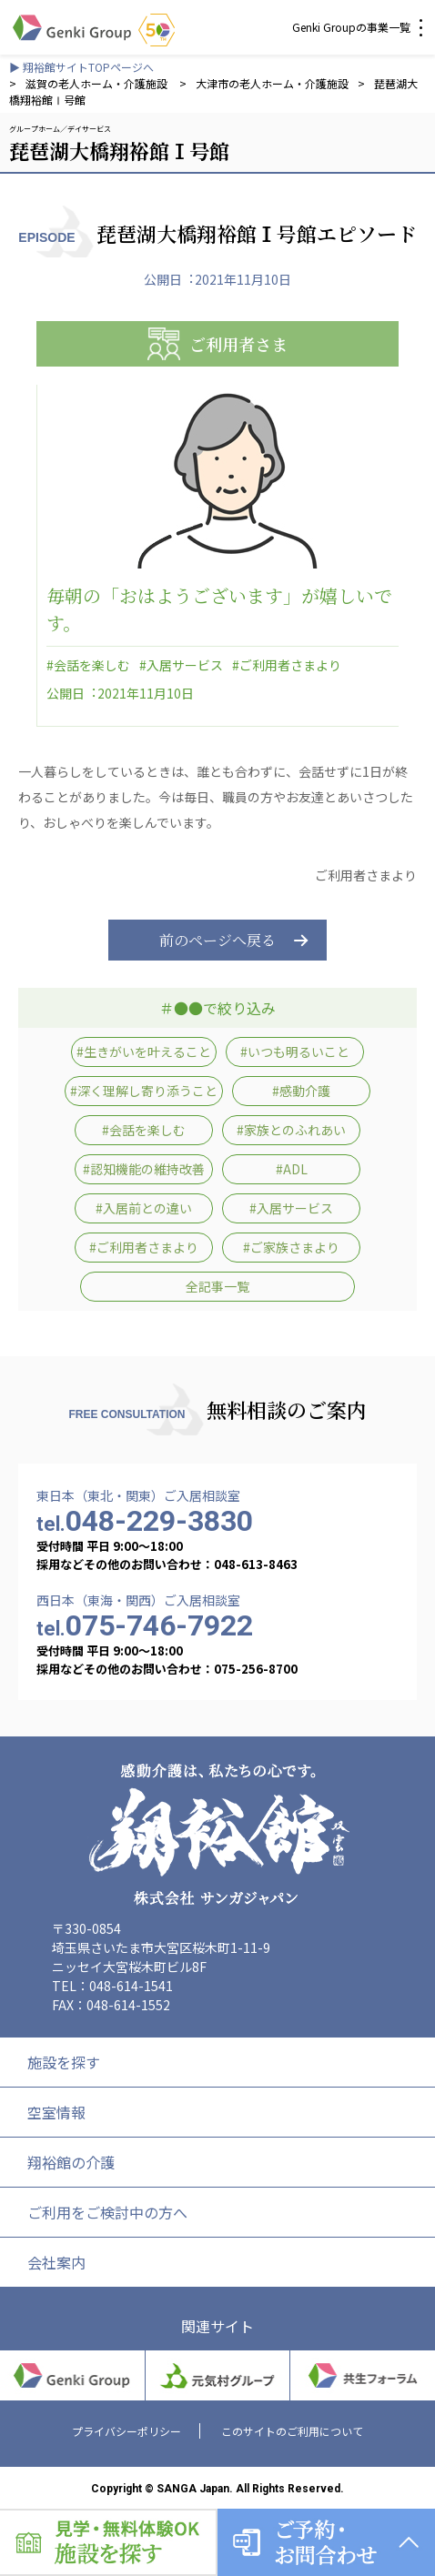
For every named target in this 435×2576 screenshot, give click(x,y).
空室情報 (56, 2112)
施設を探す (63, 2062)
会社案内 (56, 2262)
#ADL (292, 1169)
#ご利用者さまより (286, 665)
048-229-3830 (144, 1521)
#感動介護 (301, 1091)
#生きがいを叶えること (143, 1051)
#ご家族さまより (291, 1247)
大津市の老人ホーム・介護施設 (272, 83)
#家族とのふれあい (291, 1130)
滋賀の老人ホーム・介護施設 (97, 83)
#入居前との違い (144, 1208)
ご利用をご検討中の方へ (107, 2212)
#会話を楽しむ (88, 665)
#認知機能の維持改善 (144, 1169)
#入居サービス (181, 665)
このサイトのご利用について (292, 2431)
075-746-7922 (144, 1625)
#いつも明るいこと (294, 1051)
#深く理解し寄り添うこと (144, 1091)
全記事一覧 (217, 1286)
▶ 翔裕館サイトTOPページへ (81, 67)
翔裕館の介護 (71, 2162)
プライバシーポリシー (126, 2431)
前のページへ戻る (217, 940)
